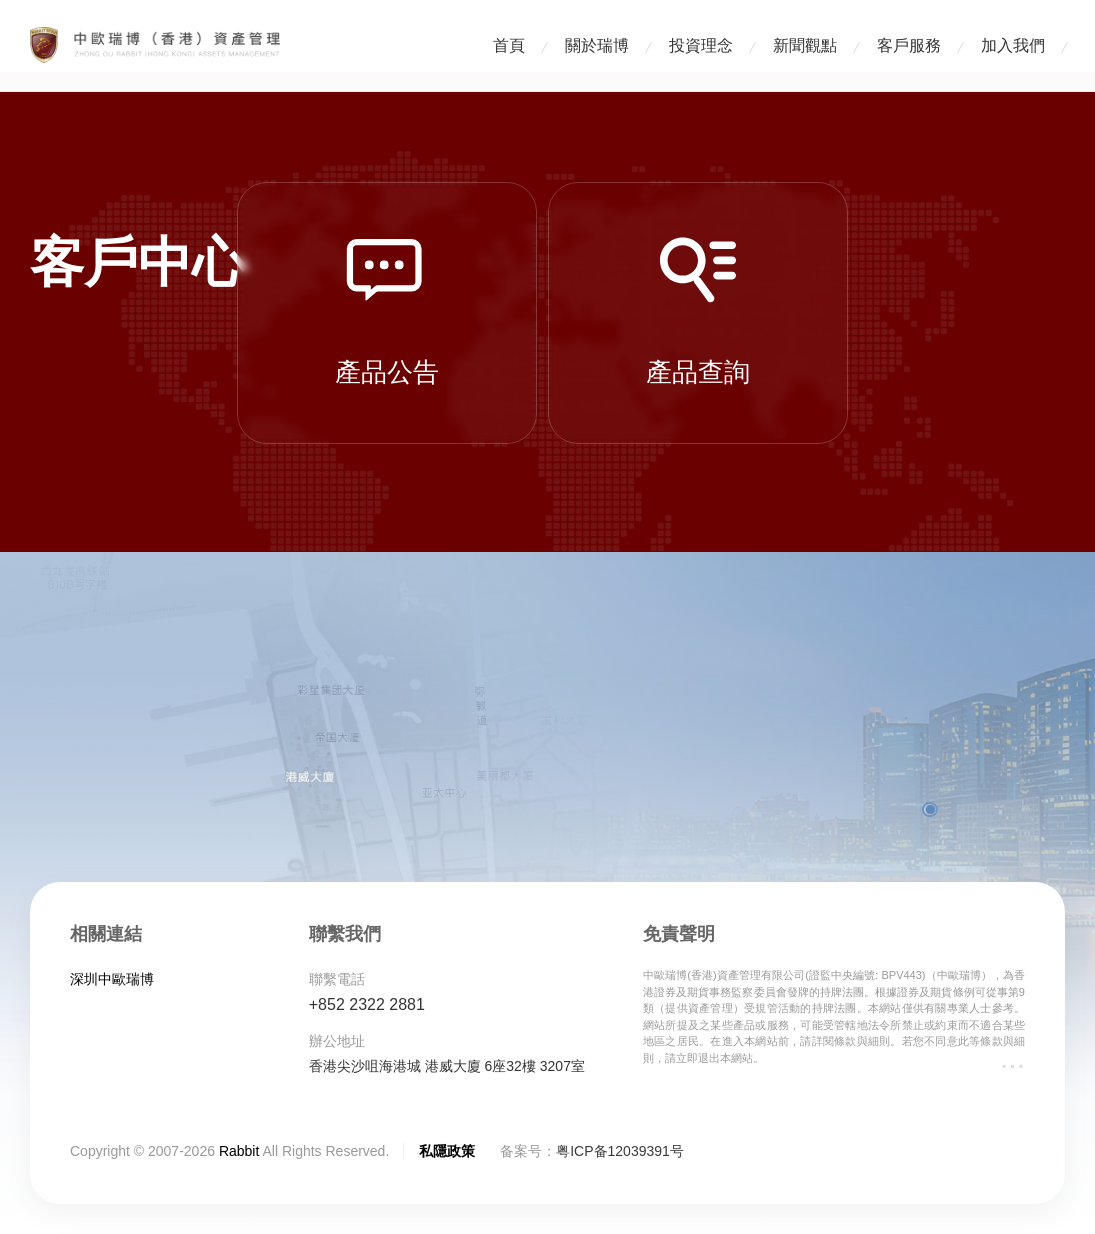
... (1012, 1058)
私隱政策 (447, 1151)
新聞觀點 (805, 45)
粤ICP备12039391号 (620, 1151)
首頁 (509, 45)
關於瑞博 (597, 45)
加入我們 (1013, 45)
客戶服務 (909, 45)
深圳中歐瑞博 (112, 979)
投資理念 (701, 45)
